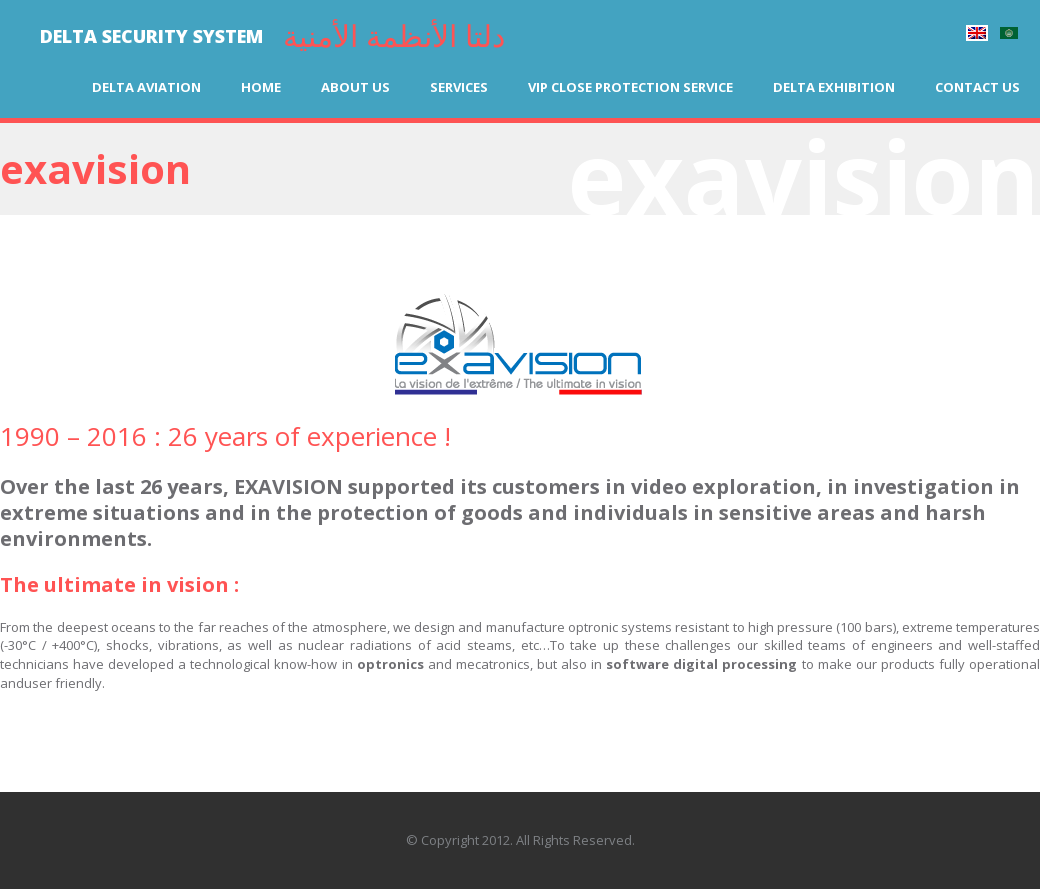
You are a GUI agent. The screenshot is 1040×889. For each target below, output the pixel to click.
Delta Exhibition (834, 87)
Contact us (977, 87)
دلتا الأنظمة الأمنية (394, 35)
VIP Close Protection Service (630, 87)
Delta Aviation (146, 87)
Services (459, 87)
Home (261, 87)
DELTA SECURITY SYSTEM (151, 36)
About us (355, 87)
